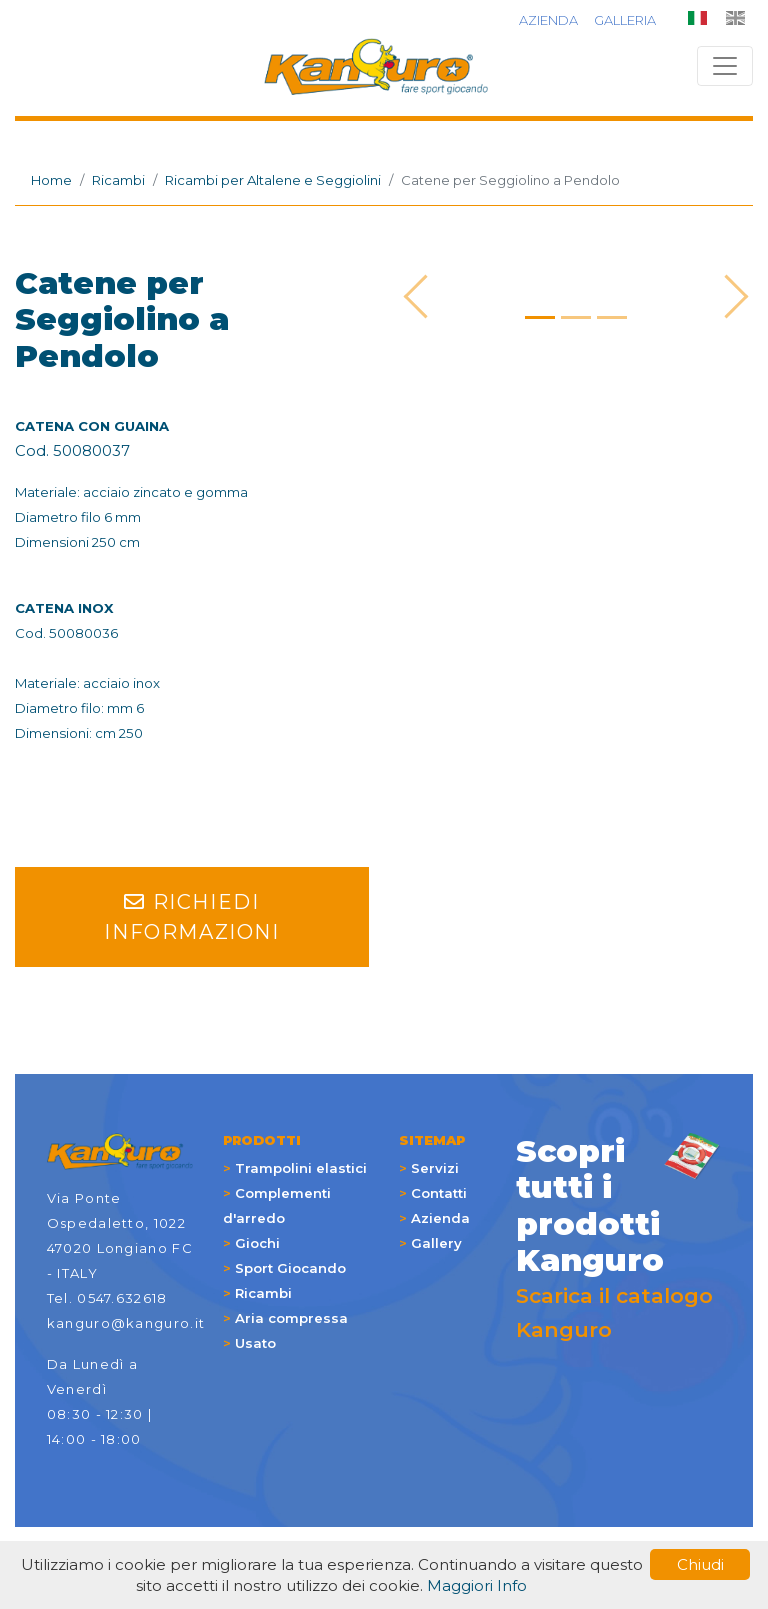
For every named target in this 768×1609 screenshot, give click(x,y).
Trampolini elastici (301, 1168)
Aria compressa (291, 1318)
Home (51, 180)
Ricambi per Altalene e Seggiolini (273, 180)
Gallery (436, 1243)
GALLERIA (625, 20)
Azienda (440, 1218)
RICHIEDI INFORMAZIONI (191, 917)
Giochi (257, 1243)
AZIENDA (548, 20)
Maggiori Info (477, 1585)
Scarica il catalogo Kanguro (618, 1237)
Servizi (435, 1168)
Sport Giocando (290, 1268)
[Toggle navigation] (725, 66)
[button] (425, 297)
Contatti (439, 1193)
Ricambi (118, 180)
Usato (255, 1343)
